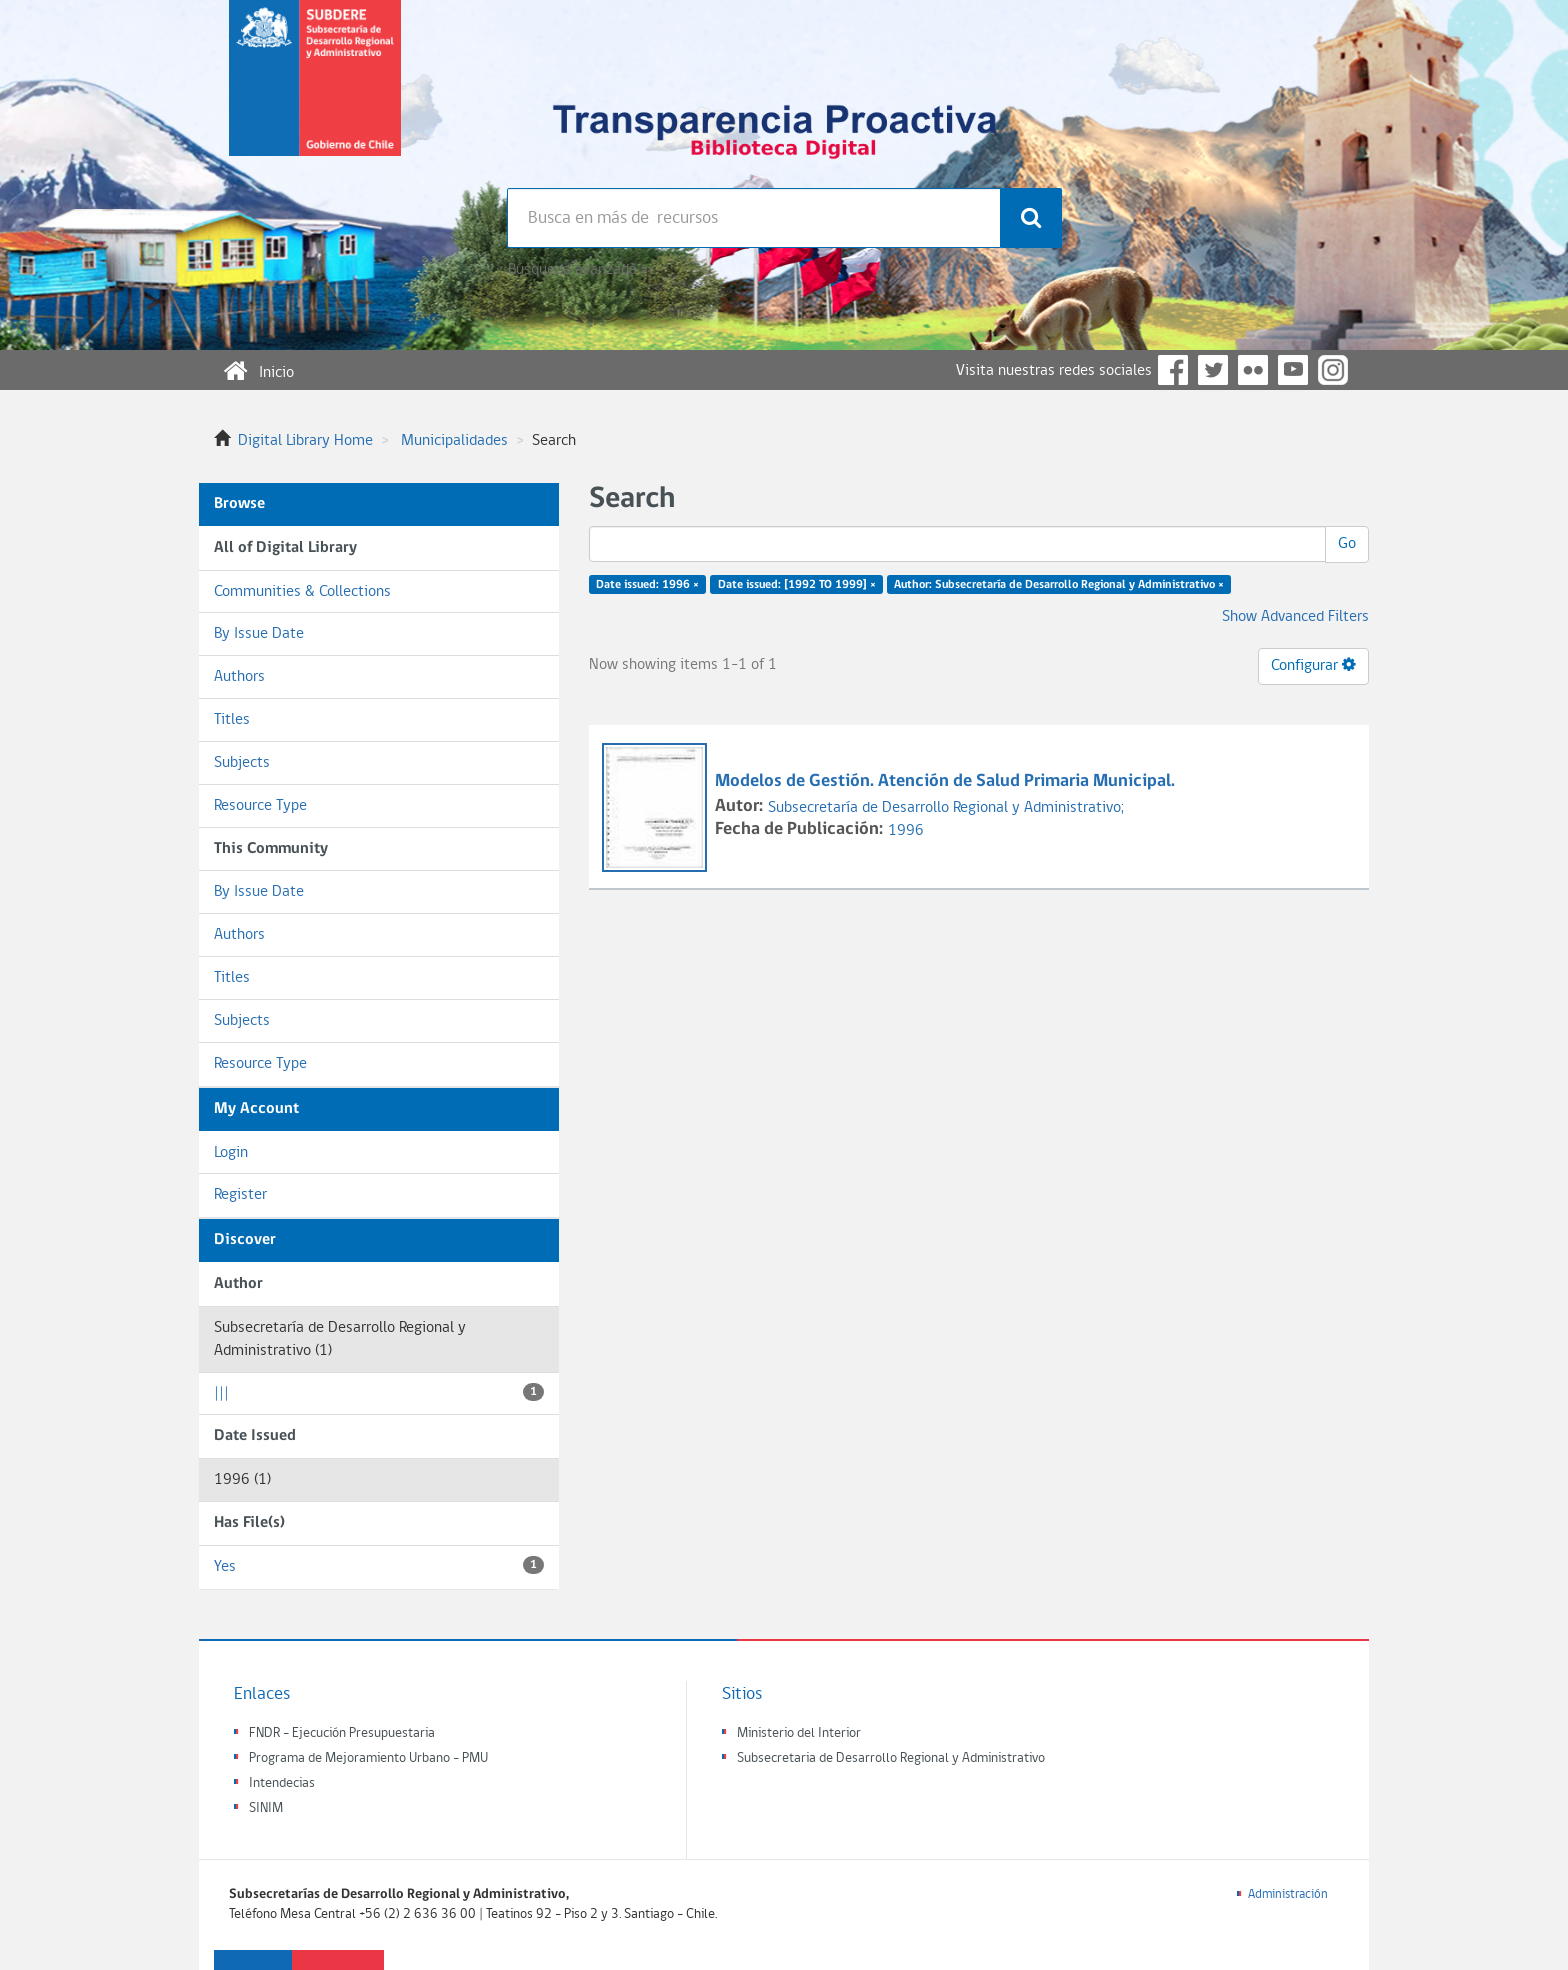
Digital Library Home (305, 441)
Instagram (1333, 370)
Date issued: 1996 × (647, 585)
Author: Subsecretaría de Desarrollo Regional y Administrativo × (1059, 585)
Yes (379, 1565)
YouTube (1293, 370)
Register (240, 1195)
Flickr (1253, 370)
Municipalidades (454, 441)
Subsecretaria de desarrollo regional (315, 94)
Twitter (1213, 370)
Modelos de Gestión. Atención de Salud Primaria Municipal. (947, 781)
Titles (232, 720)
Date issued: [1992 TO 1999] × (797, 585)
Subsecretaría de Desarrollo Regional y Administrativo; (946, 808)
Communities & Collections (302, 592)
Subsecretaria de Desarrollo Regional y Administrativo (891, 1758)
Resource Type (260, 806)
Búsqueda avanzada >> (580, 270)
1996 (906, 831)
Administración (1288, 1894)
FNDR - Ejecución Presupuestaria (342, 1733)
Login (231, 1153)
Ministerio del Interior (799, 1733)
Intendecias (282, 1783)
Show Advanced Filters (1295, 617)
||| (379, 1392)
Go (1347, 544)
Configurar (1313, 665)
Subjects (242, 763)
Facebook (1173, 370)
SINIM (266, 1808)
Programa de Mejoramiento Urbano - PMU (368, 1758)
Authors (239, 677)
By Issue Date (259, 634)
